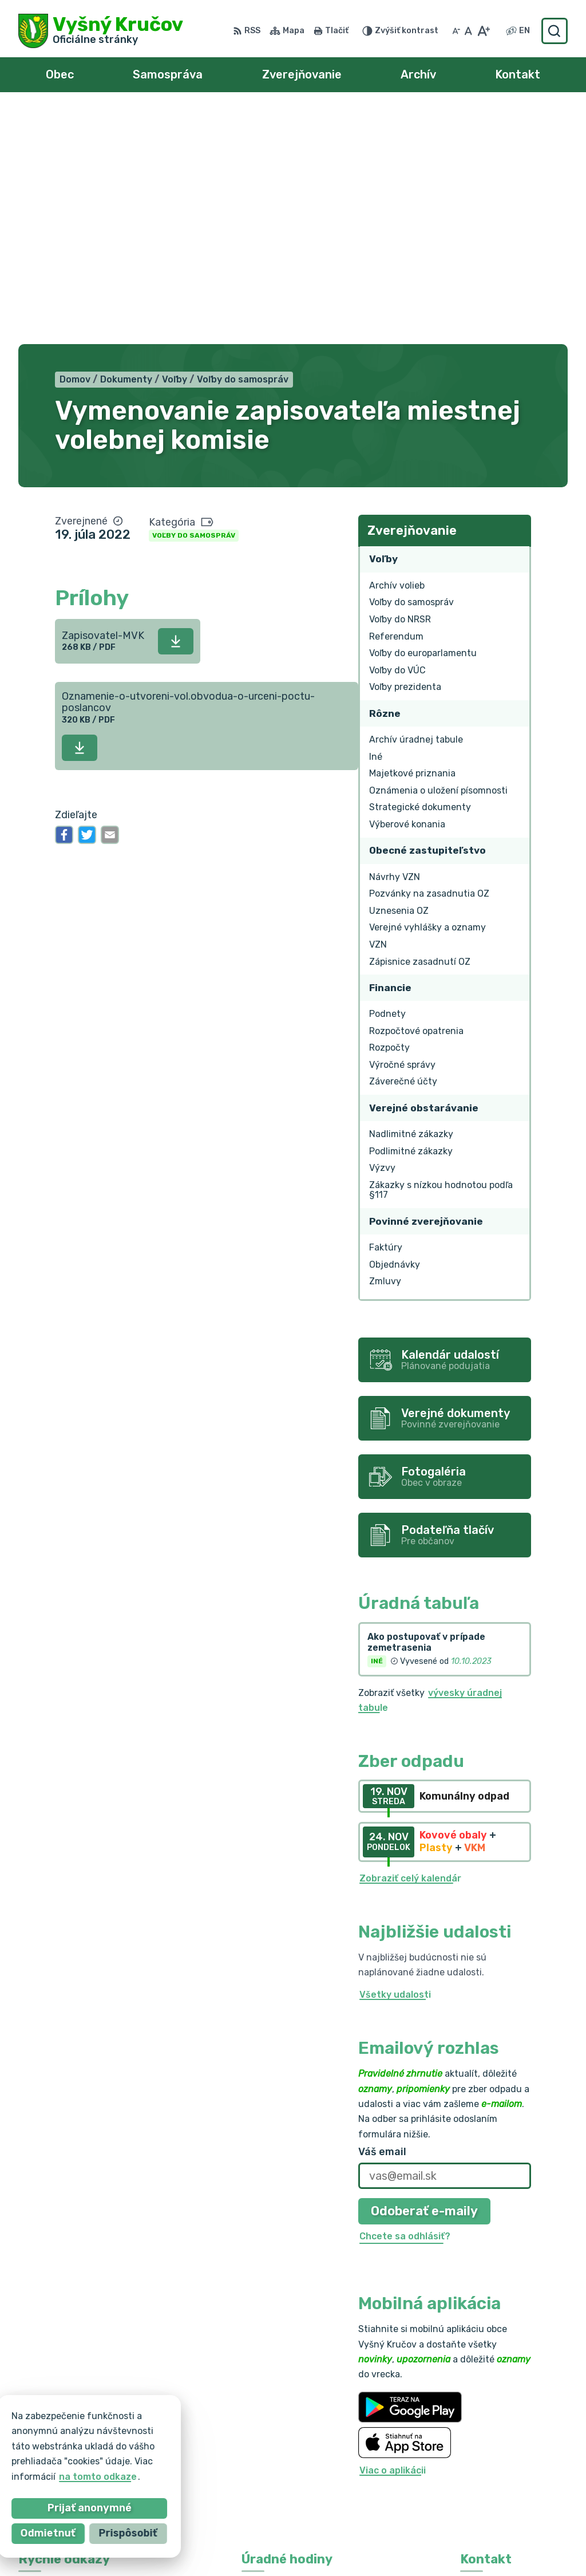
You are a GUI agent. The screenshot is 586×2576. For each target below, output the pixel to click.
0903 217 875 (491, 2436)
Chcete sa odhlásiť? (404, 2000)
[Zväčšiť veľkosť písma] (483, 31)
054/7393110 (491, 2423)
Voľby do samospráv (193, 301)
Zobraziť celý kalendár (410, 1643)
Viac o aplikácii (392, 2235)
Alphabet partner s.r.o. (187, 2545)
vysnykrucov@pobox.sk (514, 2449)
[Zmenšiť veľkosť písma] (456, 31)
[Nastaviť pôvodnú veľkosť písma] (468, 31)
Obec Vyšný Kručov (367, 2545)
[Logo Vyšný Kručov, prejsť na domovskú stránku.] (100, 31)
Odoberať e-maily (424, 1975)
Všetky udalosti (395, 1759)
